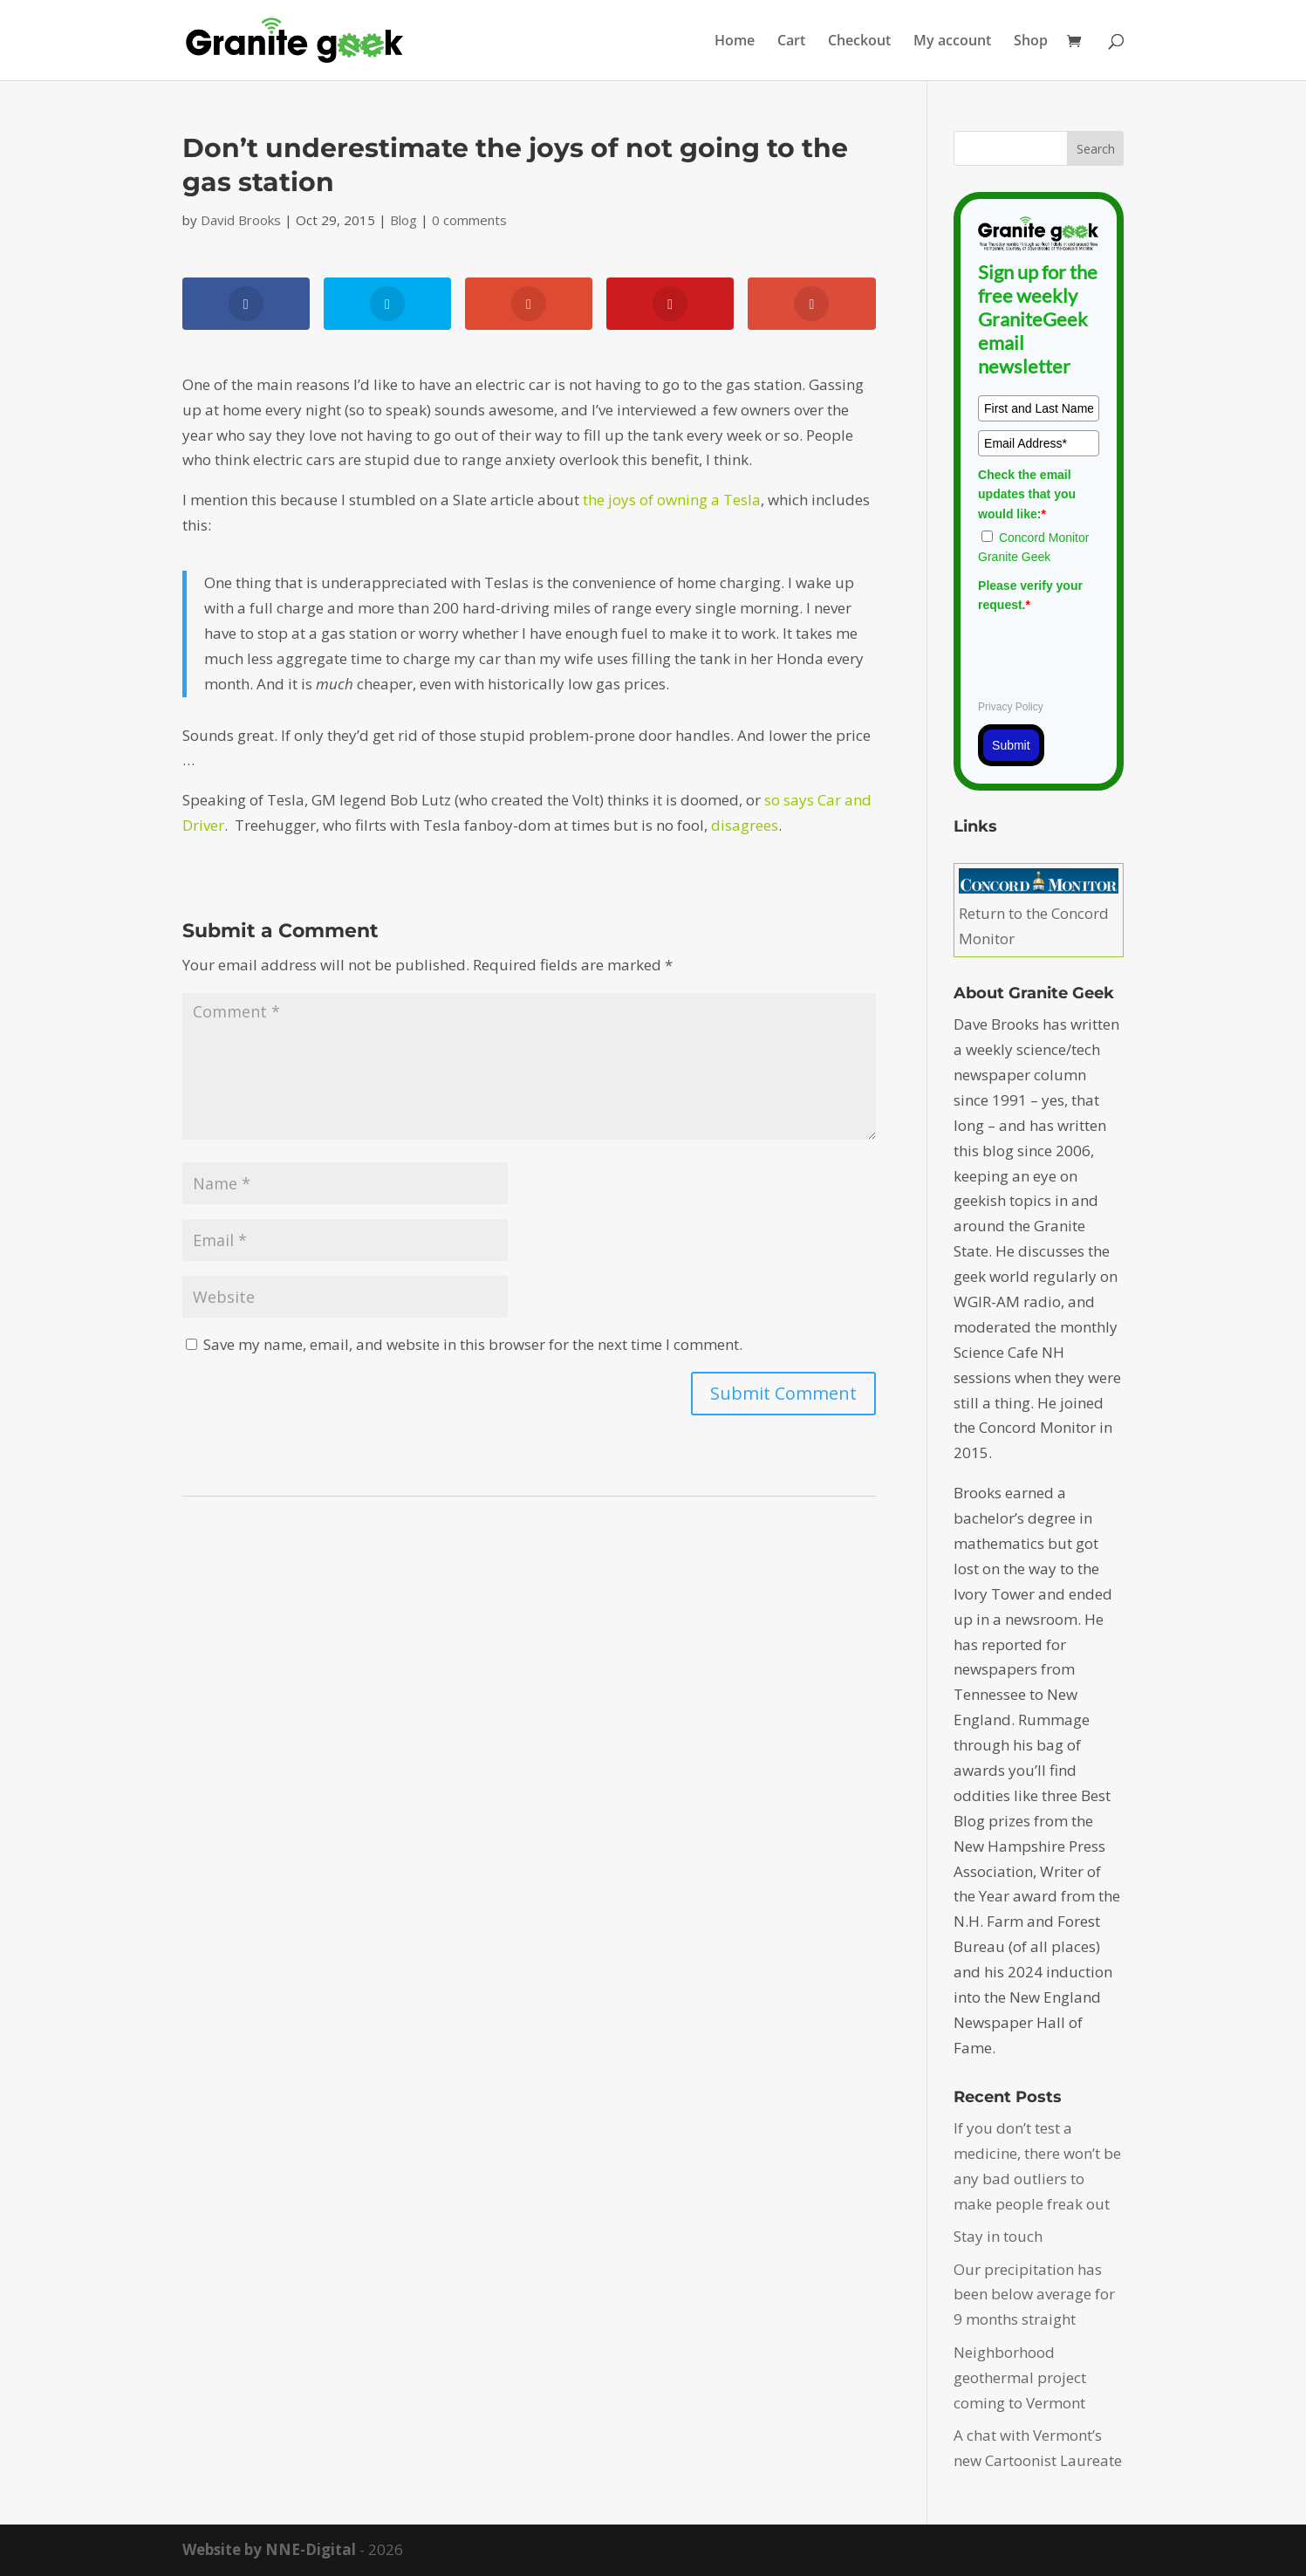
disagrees (744, 825)
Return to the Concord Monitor (1038, 913)
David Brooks (241, 220)
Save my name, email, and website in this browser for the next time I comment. (472, 1344)
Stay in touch (998, 2236)
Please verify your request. (1030, 595)
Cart (791, 42)
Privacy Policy (1010, 707)
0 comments (469, 220)
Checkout (859, 42)
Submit (1011, 745)
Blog (403, 220)
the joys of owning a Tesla (672, 500)
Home (735, 42)
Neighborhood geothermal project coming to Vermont (1020, 2377)
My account (952, 42)
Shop (1031, 42)
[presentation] (1110, 654)
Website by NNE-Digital (269, 2549)
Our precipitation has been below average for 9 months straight (1034, 2294)
